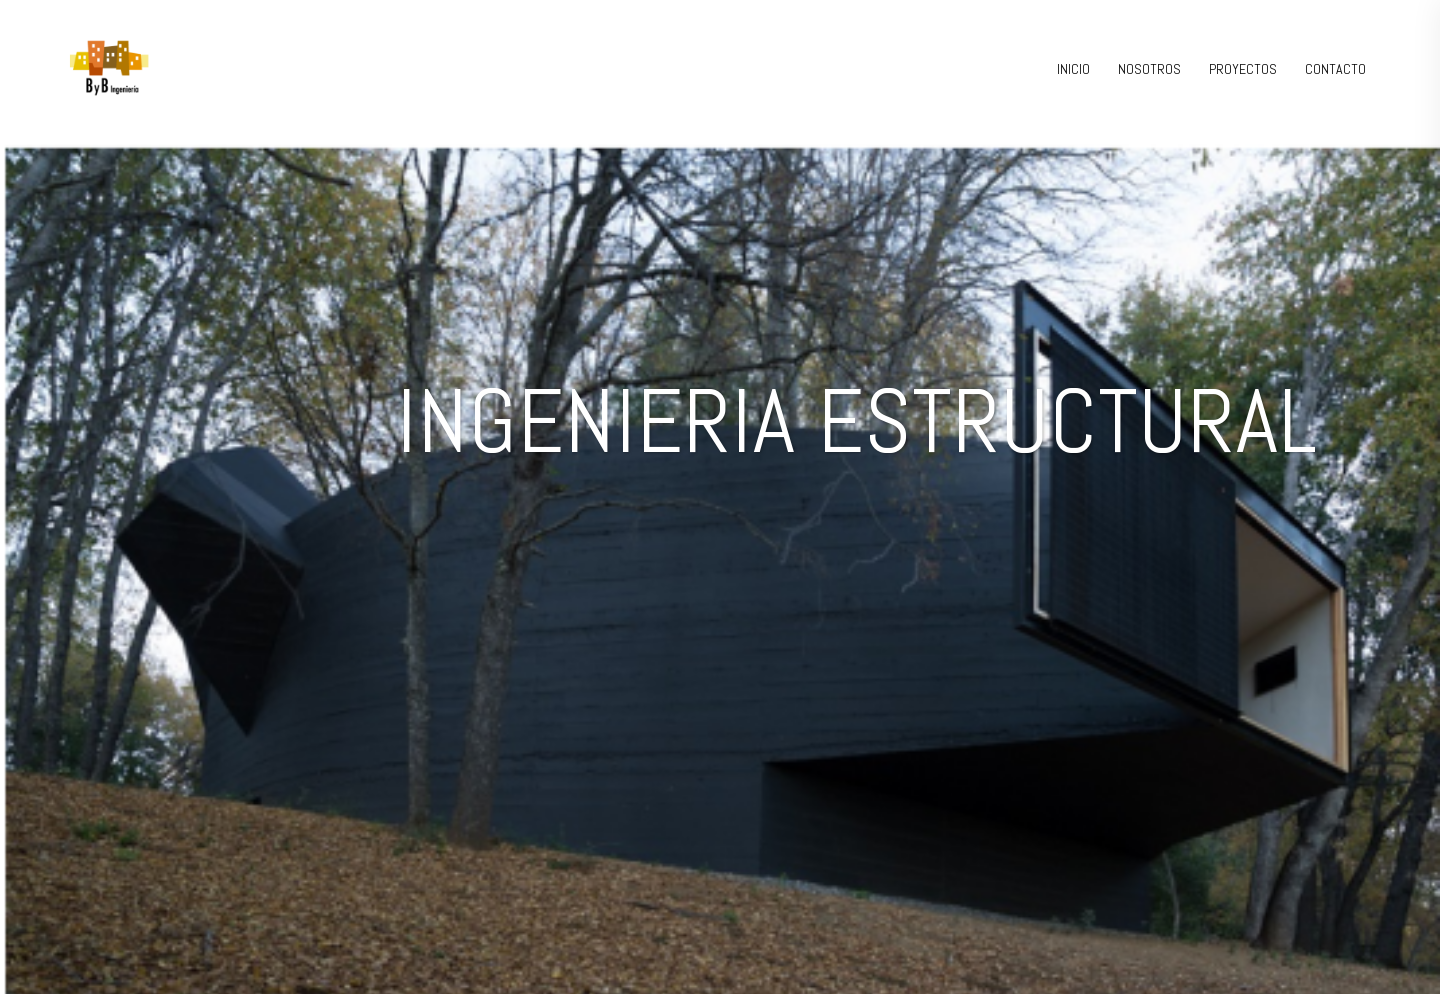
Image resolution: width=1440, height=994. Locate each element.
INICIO (1073, 69)
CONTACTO (1335, 69)
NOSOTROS (1149, 69)
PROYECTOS (1243, 69)
